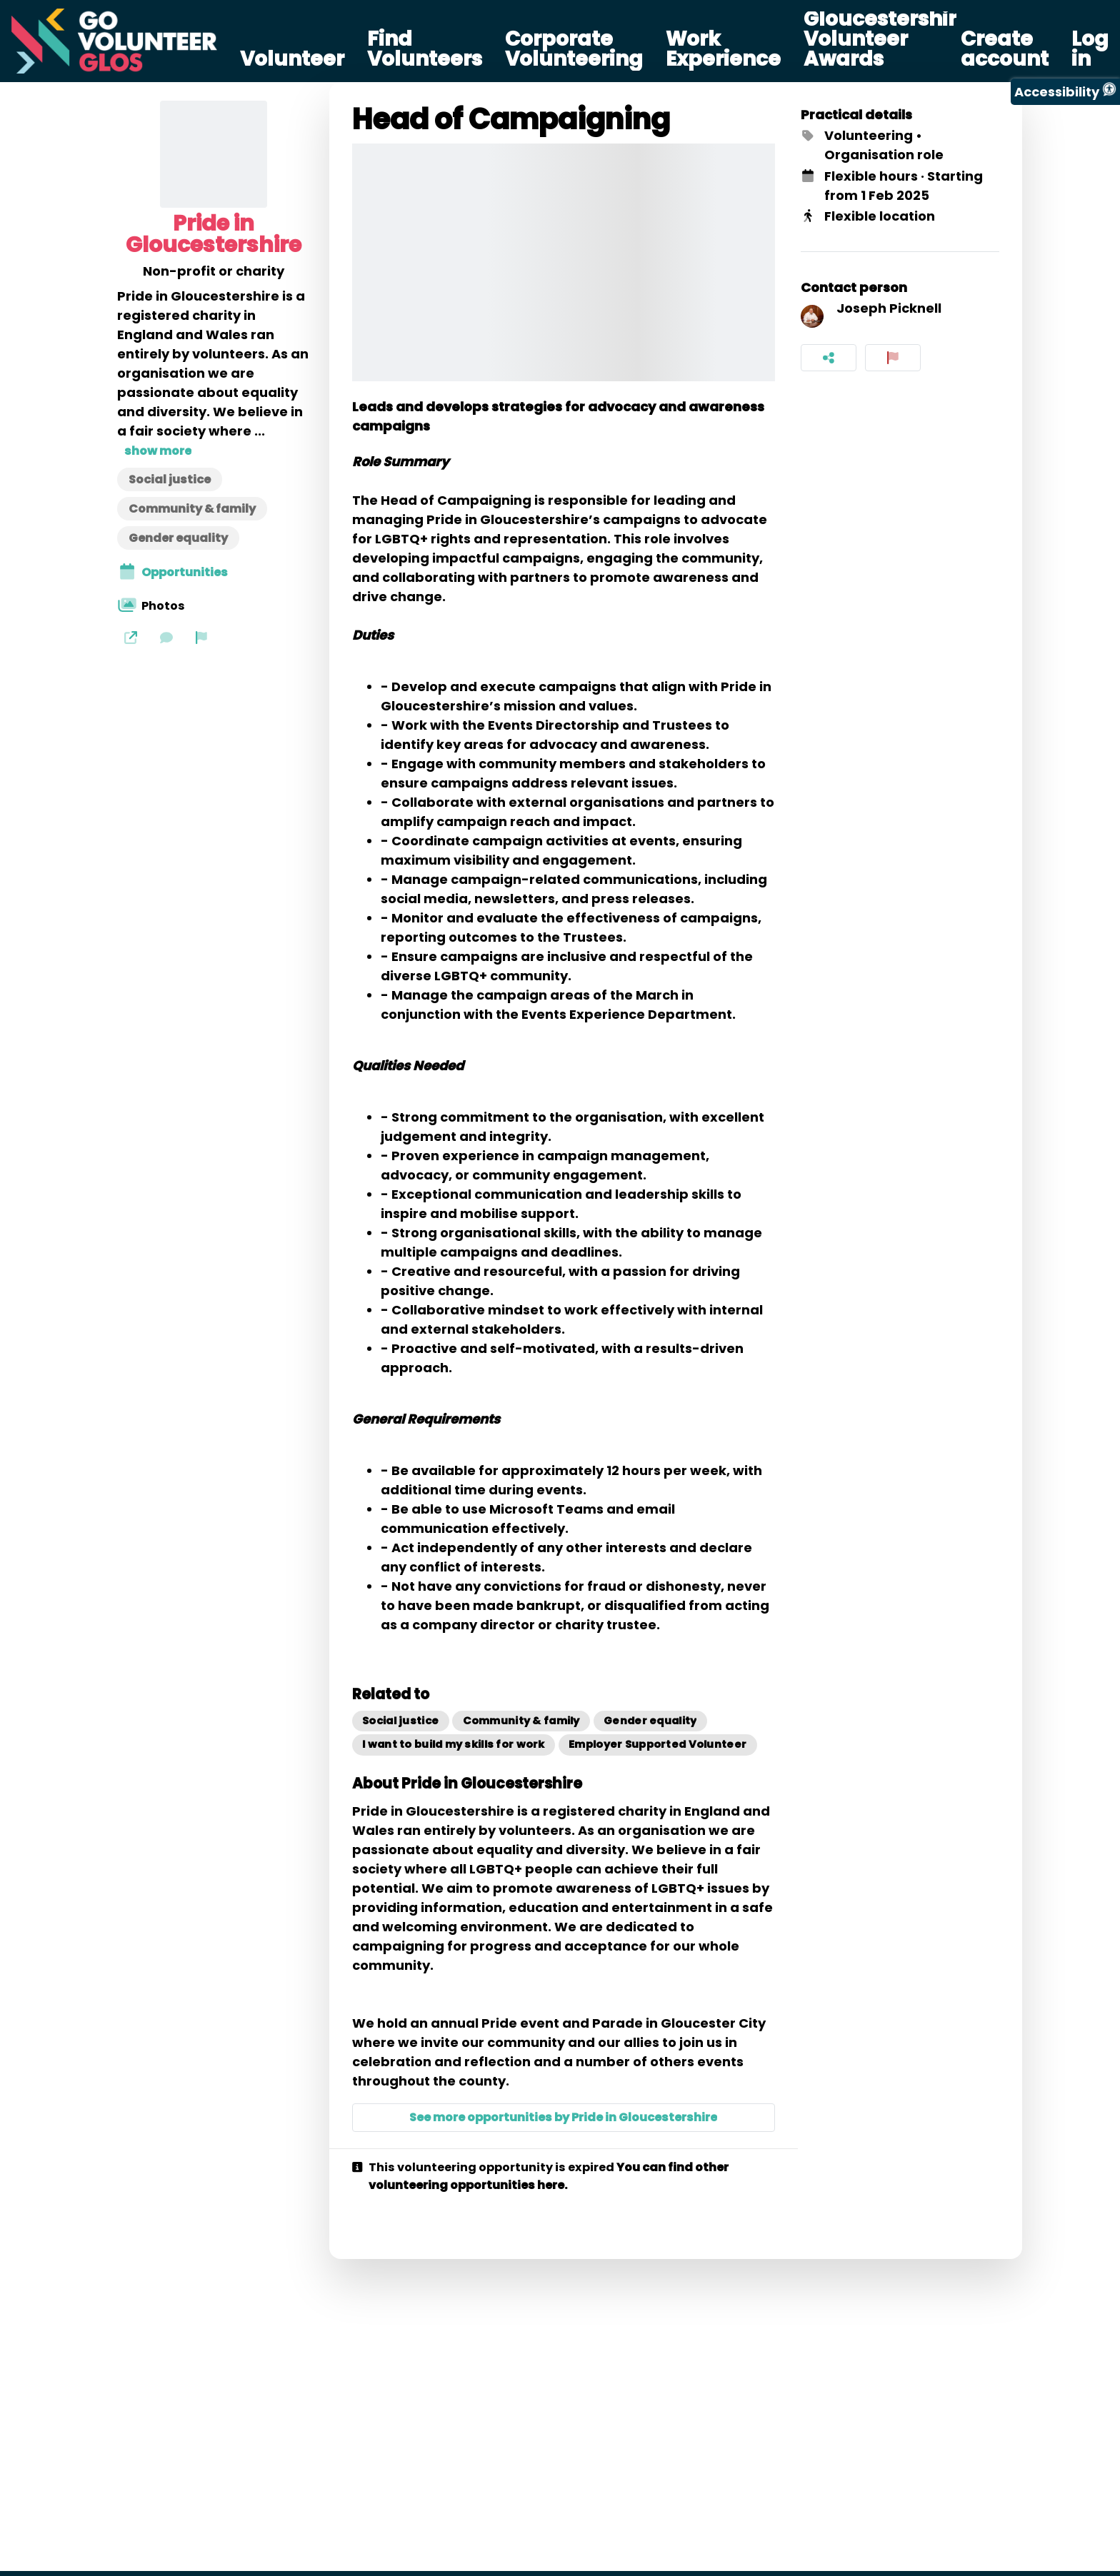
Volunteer (292, 59)
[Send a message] (166, 636)
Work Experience (723, 49)
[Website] (130, 636)
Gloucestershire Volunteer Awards (886, 39)
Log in (1090, 49)
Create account (1005, 49)
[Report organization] (201, 636)
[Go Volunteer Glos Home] (114, 41)
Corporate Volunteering (574, 49)
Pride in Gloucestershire (213, 234)
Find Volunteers (424, 49)
